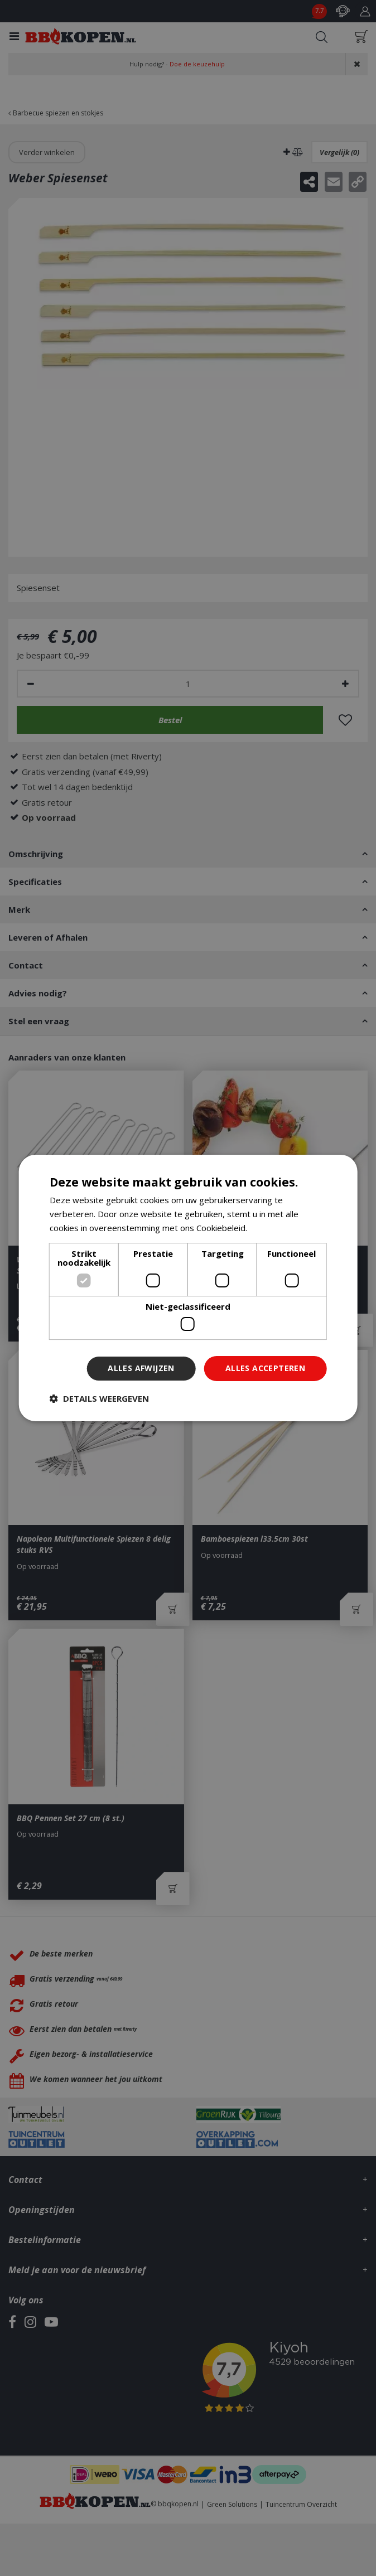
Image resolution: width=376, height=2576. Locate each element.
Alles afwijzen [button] (141, 1368)
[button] (99, 1398)
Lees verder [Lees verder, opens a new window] (273, 1227)
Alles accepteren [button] (265, 1368)
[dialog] (188, 1288)
